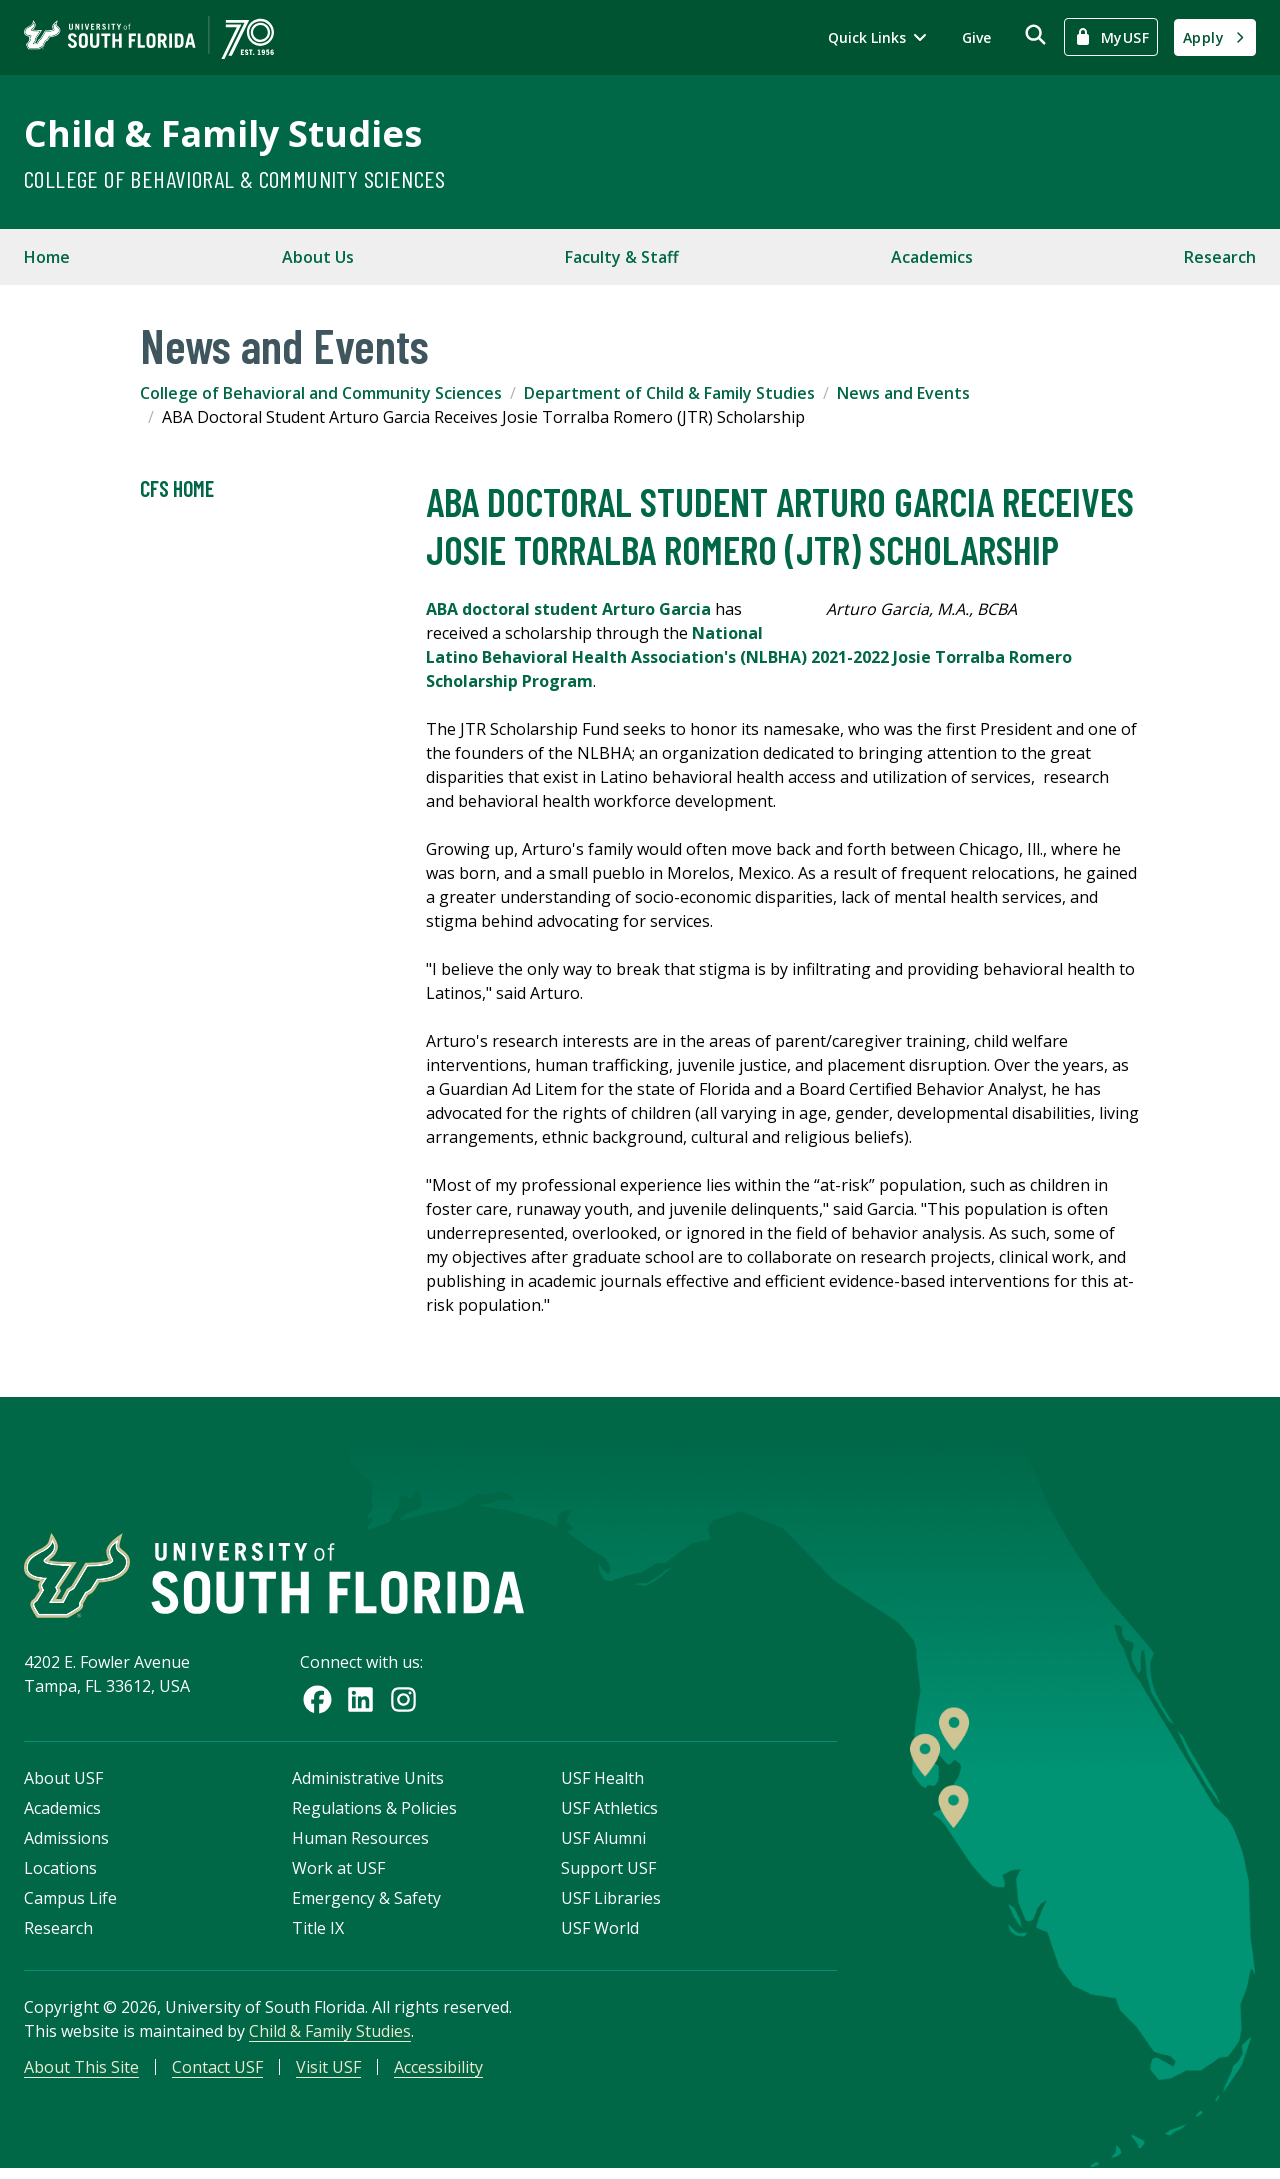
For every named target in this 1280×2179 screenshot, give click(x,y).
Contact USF (217, 2075)
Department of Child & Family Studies (669, 393)
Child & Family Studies (223, 133)
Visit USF (328, 2075)
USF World (600, 1936)
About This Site (81, 2075)
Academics (932, 257)
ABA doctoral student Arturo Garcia (568, 609)
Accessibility (438, 2075)
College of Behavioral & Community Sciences (235, 178)
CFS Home (177, 489)
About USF (63, 1786)
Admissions (66, 1846)
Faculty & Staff (622, 257)
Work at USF (338, 1876)
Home (47, 257)
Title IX (318, 1936)
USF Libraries (611, 1906)
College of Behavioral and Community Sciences (321, 393)
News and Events (903, 393)
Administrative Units (368, 1786)
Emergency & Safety (366, 1906)
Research (1220, 257)
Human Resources (360, 1846)
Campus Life (70, 1906)
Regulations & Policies (374, 1816)
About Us (318, 257)
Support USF (608, 1876)
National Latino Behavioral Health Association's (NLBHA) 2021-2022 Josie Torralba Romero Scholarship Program (749, 657)
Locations (60, 1876)
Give (976, 37)
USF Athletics (609, 1816)
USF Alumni (603, 1846)
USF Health (602, 1786)
